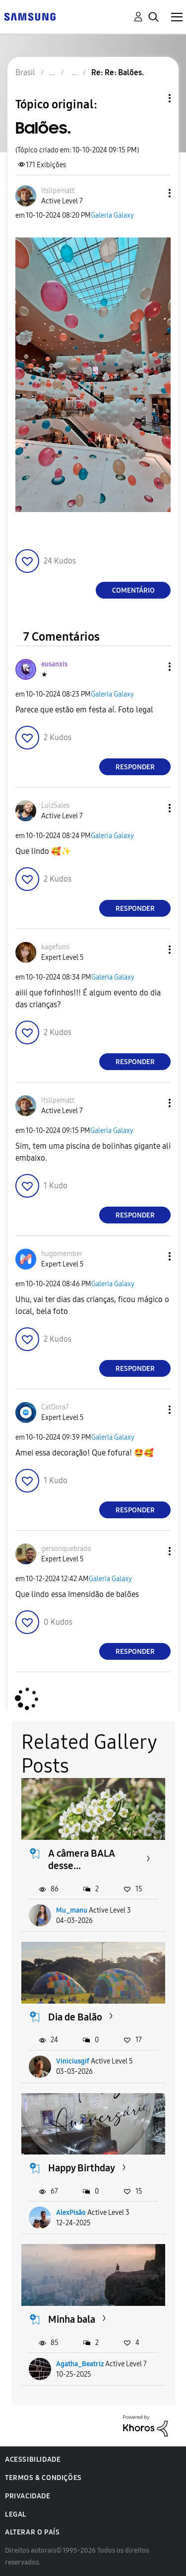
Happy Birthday (81, 2168)
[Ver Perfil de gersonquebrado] (66, 1549)
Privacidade (28, 2496)
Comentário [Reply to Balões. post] (133, 590)
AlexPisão (71, 2212)
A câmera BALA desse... (81, 1859)
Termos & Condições (43, 2478)
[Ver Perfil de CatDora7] (55, 1407)
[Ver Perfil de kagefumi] (55, 947)
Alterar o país (32, 2532)
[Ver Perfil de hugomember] (61, 1254)
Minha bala (71, 2319)
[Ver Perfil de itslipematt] (57, 191)
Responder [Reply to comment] (135, 767)
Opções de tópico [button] (153, 98)
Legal (15, 2514)
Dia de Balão (75, 2017)
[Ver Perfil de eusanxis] (54, 664)
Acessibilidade (33, 2459)
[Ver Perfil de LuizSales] (55, 805)
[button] (153, 193)
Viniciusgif (72, 2061)
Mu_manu (71, 1910)
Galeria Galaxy (112, 215)
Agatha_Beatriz (80, 2364)
